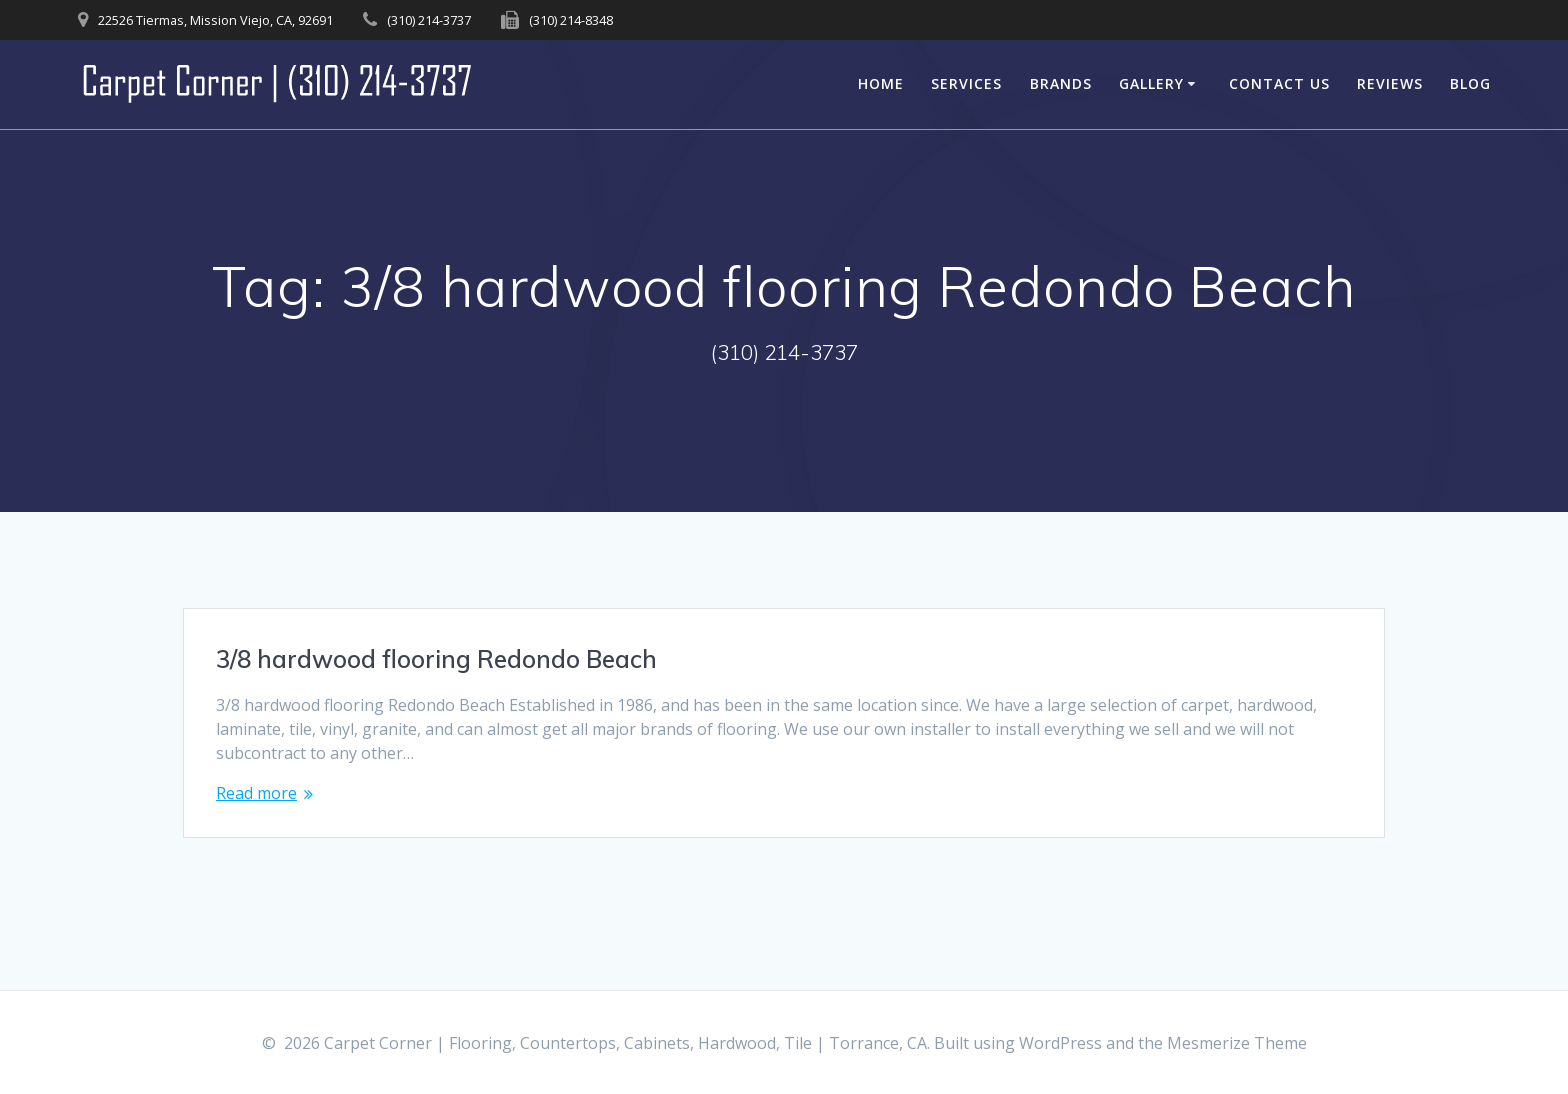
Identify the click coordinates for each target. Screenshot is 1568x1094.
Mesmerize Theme (1237, 1043)
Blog (1470, 83)
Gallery (1151, 83)
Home (881, 83)
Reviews (1390, 83)
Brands (1061, 83)
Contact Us (1279, 83)
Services (966, 83)
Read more (256, 793)
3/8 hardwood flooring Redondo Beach (436, 659)
